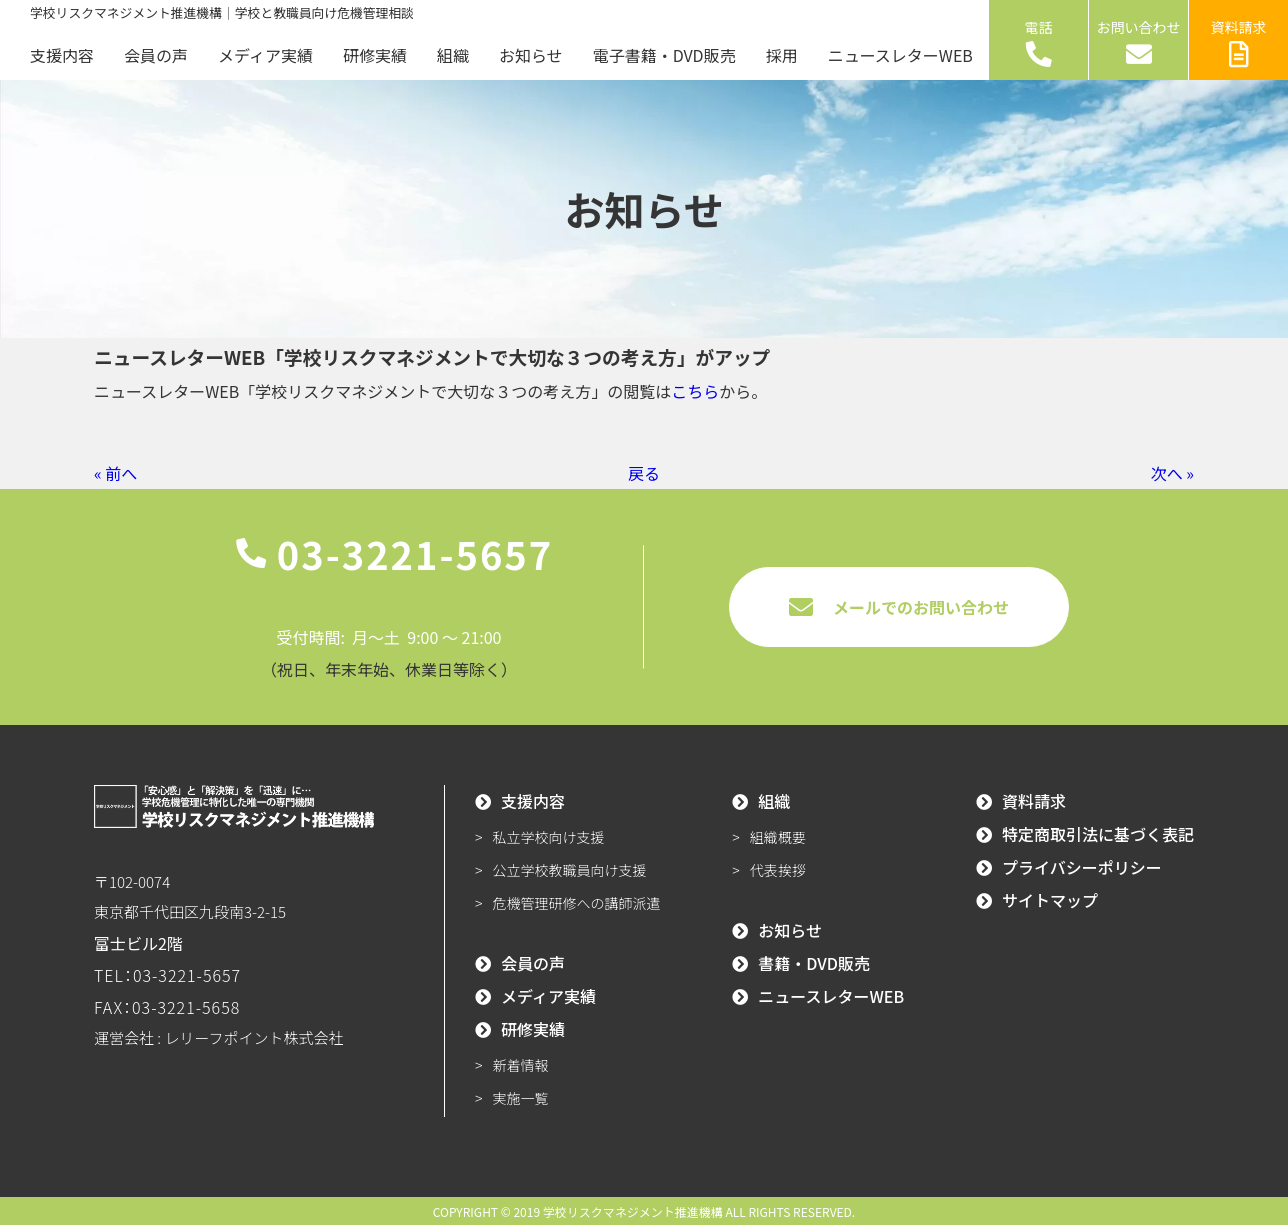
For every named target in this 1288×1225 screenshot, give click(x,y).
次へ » (1172, 473)
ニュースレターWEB (900, 55)
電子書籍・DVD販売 (664, 55)
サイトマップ (1050, 900)
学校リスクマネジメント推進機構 (633, 1211)
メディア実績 (265, 55)
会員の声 (156, 55)
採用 (782, 55)
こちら (695, 391)
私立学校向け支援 (549, 837)
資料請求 (1239, 42)
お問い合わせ (1139, 42)
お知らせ (531, 55)
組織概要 (778, 837)
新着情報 (521, 1065)
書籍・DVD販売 (814, 963)
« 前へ (115, 473)
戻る (644, 473)
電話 (1039, 42)
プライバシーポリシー (1082, 867)
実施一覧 (521, 1098)
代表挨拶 (778, 870)
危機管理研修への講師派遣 (577, 903)
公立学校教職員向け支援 (570, 870)
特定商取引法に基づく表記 (1098, 834)
